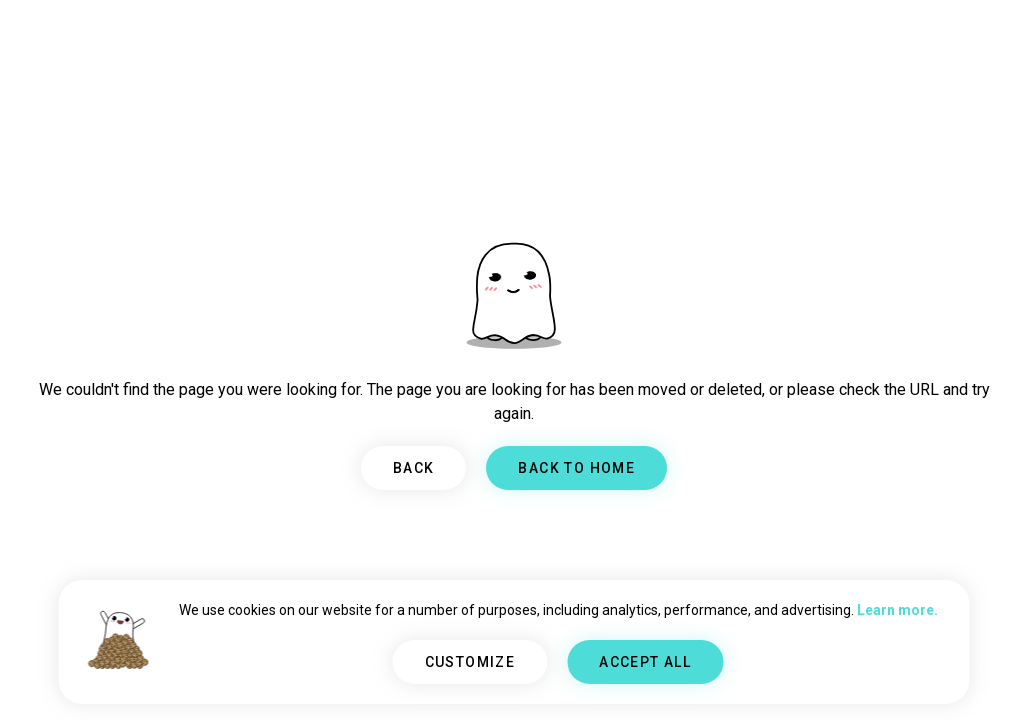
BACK (414, 468)
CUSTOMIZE (470, 662)
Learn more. (897, 610)
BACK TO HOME (576, 468)
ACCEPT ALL (645, 662)
